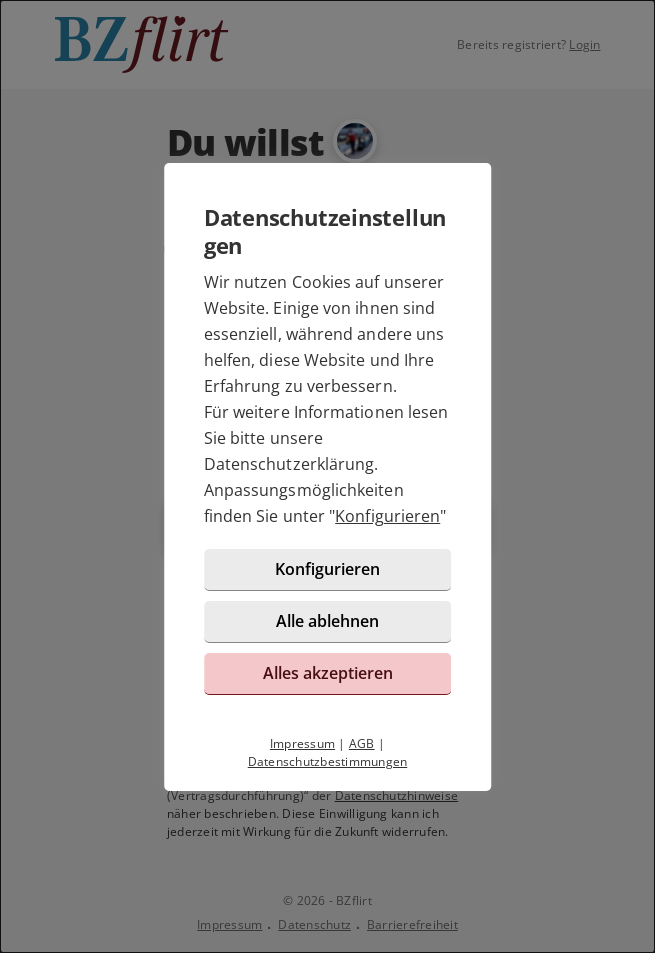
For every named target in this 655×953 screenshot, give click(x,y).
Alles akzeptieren (328, 673)
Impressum (302, 743)
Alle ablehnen (327, 621)
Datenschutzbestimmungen (328, 761)
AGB (362, 743)
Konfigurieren (387, 516)
